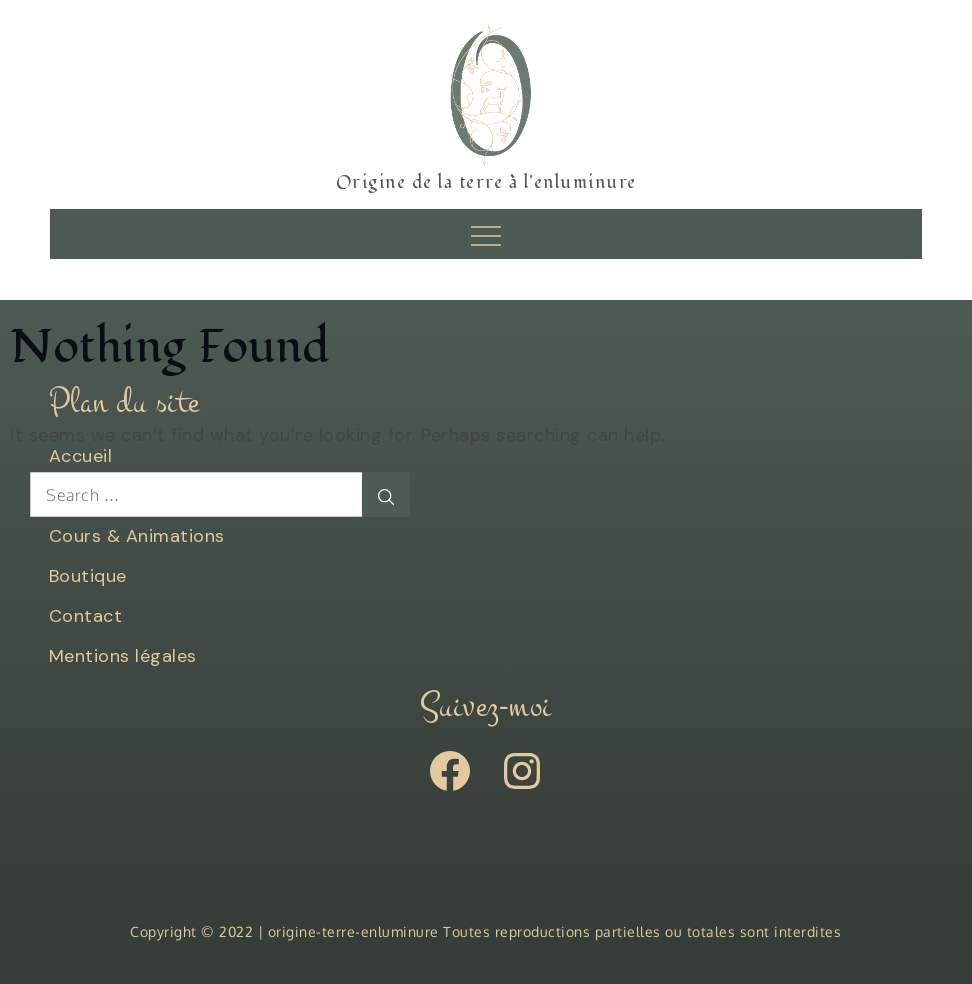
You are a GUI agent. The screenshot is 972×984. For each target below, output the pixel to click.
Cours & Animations (137, 536)
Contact (86, 616)
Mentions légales (123, 656)
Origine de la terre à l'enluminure (486, 182)
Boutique (88, 576)
